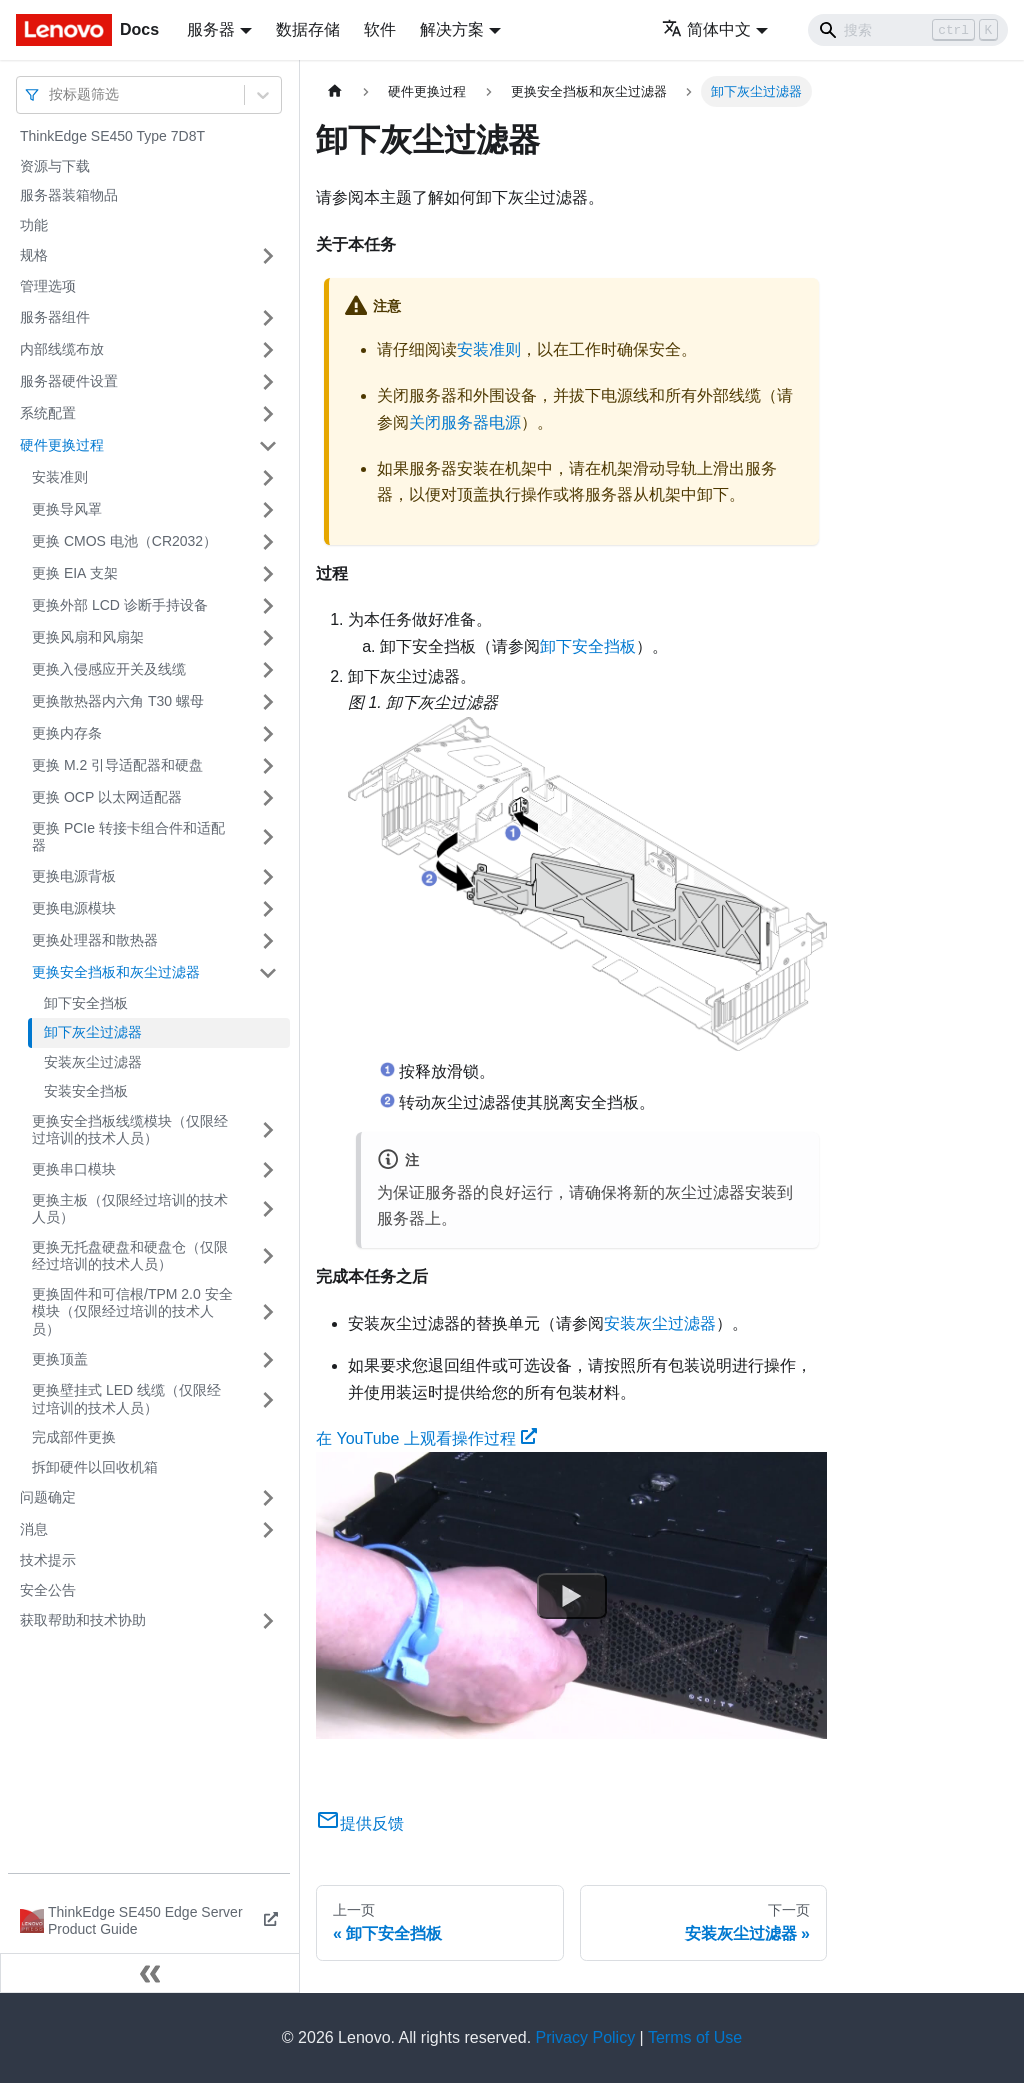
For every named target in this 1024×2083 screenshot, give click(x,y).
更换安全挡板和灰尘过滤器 (116, 972)
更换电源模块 (74, 908)
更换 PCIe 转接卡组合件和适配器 (128, 837)
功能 (34, 225)
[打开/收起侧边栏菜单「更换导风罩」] (268, 510)
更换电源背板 (74, 876)
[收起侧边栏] (150, 1973)
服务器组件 (55, 317)
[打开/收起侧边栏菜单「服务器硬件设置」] (268, 382)
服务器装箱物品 (69, 195)
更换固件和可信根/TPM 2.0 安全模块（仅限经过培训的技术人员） (132, 1311)
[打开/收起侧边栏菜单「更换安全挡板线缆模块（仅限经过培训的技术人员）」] (268, 1130)
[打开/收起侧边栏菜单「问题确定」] (268, 1498)
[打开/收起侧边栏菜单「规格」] (268, 256)
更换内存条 (67, 733)
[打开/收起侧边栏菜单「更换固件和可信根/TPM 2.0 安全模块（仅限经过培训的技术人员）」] (268, 1312)
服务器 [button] (211, 29)
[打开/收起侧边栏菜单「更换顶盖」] (268, 1360)
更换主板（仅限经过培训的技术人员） (130, 1209)
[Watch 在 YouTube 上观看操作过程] (572, 1596)
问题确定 (48, 1497)
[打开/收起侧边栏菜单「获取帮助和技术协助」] (268, 1621)
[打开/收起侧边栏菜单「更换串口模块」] (268, 1170)
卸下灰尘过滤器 (93, 1032)
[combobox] (51, 94)
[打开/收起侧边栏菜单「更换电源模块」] (268, 909)
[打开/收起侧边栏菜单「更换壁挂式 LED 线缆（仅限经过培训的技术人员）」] (268, 1399)
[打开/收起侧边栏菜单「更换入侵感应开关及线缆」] (268, 670)
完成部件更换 (74, 1437)
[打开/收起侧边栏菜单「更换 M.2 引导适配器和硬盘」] (268, 766)
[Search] (908, 30)
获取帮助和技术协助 (83, 1620)
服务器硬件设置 (69, 381)
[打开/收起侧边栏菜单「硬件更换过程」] (268, 446)
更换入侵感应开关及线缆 (109, 669)
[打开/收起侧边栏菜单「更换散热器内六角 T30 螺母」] (268, 702)
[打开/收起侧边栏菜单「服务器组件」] (268, 318)
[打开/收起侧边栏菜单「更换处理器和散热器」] (268, 941)
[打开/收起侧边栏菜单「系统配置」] (268, 414)
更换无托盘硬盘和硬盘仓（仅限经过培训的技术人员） (130, 1256)
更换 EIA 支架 (75, 573)
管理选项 (48, 286)
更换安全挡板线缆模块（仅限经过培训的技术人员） (130, 1130)
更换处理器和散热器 (95, 940)
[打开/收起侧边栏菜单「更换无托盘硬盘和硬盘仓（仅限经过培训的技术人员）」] (268, 1256)
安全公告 (48, 1590)
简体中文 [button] (706, 29)
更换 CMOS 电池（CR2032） (124, 541)
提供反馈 (360, 1823)
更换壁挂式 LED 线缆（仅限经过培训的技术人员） (126, 1399)
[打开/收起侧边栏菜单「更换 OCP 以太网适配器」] (268, 798)
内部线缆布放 (62, 349)
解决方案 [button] (452, 29)
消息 (34, 1529)
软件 (380, 29)
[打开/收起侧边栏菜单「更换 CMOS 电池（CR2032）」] (268, 542)
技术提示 (48, 1560)
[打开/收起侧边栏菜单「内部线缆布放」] (268, 350)
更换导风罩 (67, 509)
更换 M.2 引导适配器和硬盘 (117, 765)
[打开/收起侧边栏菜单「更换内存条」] (268, 734)
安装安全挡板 (86, 1091)
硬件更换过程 (62, 445)
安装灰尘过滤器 (93, 1062)
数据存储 (308, 29)
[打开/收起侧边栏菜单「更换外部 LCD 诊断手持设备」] (268, 606)
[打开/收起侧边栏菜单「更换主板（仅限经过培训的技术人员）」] (268, 1209)
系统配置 (48, 413)
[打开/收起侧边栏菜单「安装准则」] (268, 478)
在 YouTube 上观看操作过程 (426, 1438)
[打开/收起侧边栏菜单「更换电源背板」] (268, 877)
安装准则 (60, 477)
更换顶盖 (60, 1359)
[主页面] (335, 91)
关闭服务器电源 (465, 422)
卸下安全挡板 (86, 1003)
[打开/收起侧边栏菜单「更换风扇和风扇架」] (268, 638)
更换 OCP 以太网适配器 (107, 797)
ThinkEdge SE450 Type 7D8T (112, 136)
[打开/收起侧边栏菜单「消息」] (268, 1530)
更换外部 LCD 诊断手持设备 (120, 605)
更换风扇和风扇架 (88, 637)
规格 (34, 255)
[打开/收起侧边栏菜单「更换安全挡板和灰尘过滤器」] (268, 973)
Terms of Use (695, 2037)
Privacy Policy (586, 2037)
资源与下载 (55, 166)
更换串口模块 (74, 1169)
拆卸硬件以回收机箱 (95, 1467)
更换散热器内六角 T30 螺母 (118, 701)
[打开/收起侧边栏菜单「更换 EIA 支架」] (268, 574)
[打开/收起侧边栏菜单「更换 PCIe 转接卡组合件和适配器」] (268, 837)
